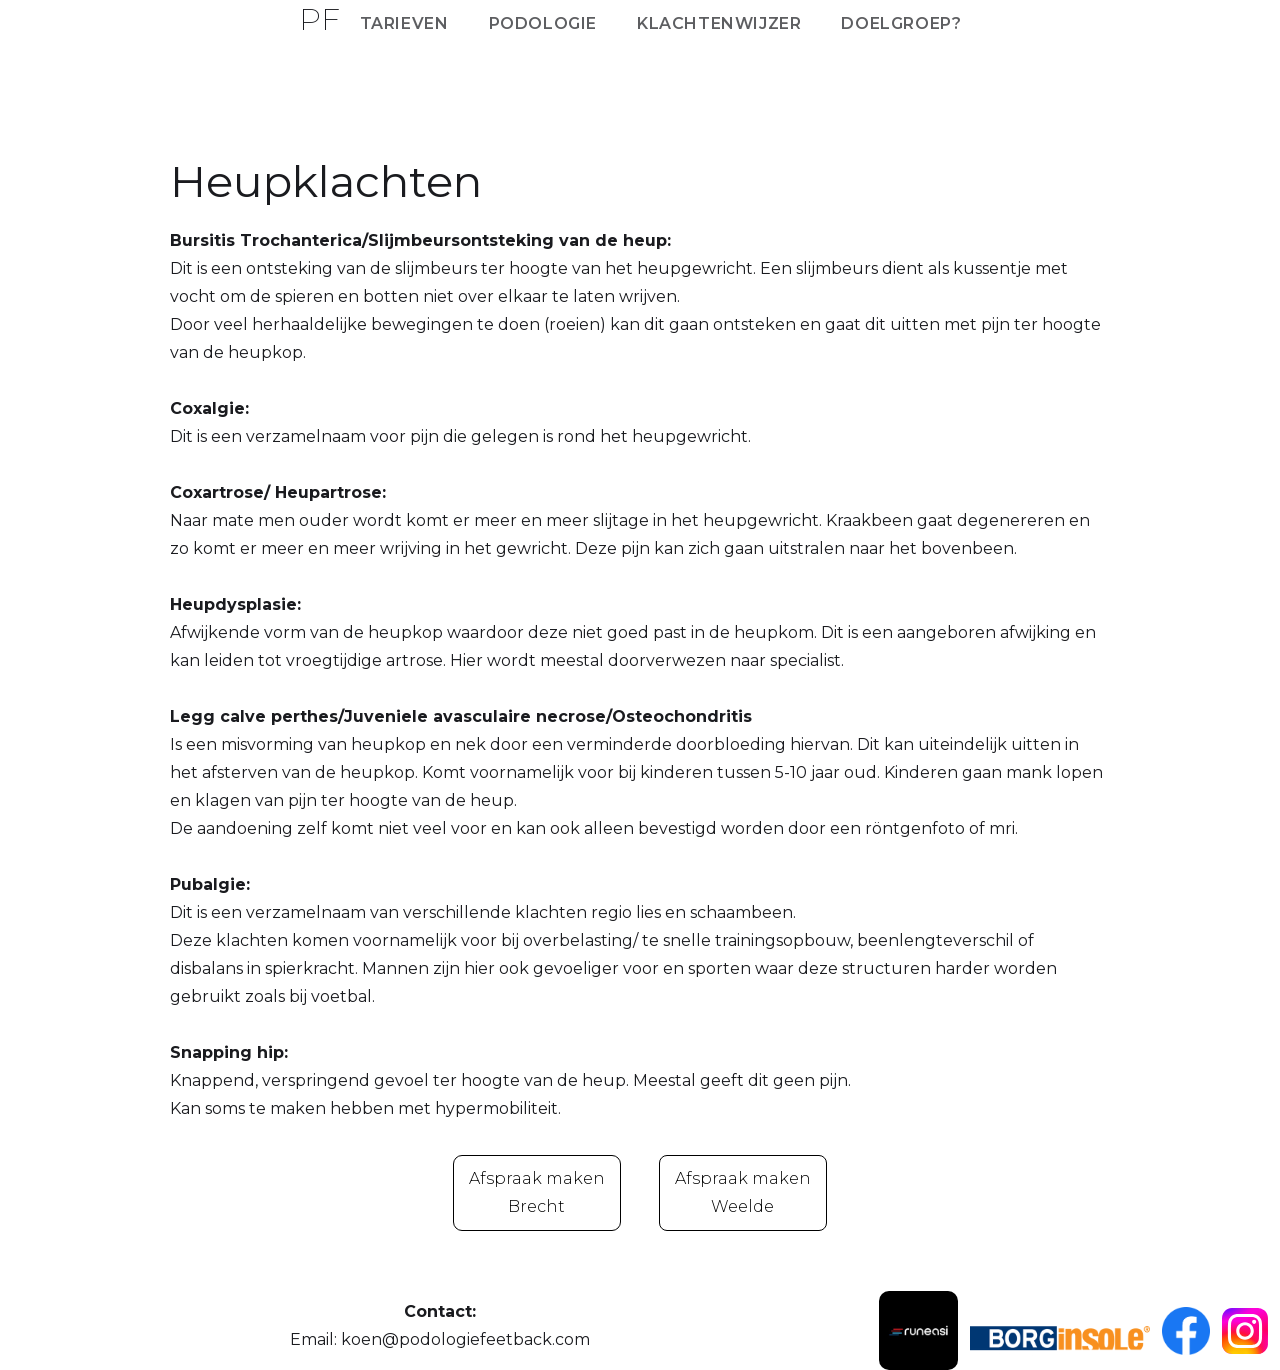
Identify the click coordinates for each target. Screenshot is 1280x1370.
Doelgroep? (901, 23)
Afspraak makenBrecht (537, 1192)
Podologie (543, 23)
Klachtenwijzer (719, 23)
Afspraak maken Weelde (743, 1192)
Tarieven (404, 23)
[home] (319, 16)
